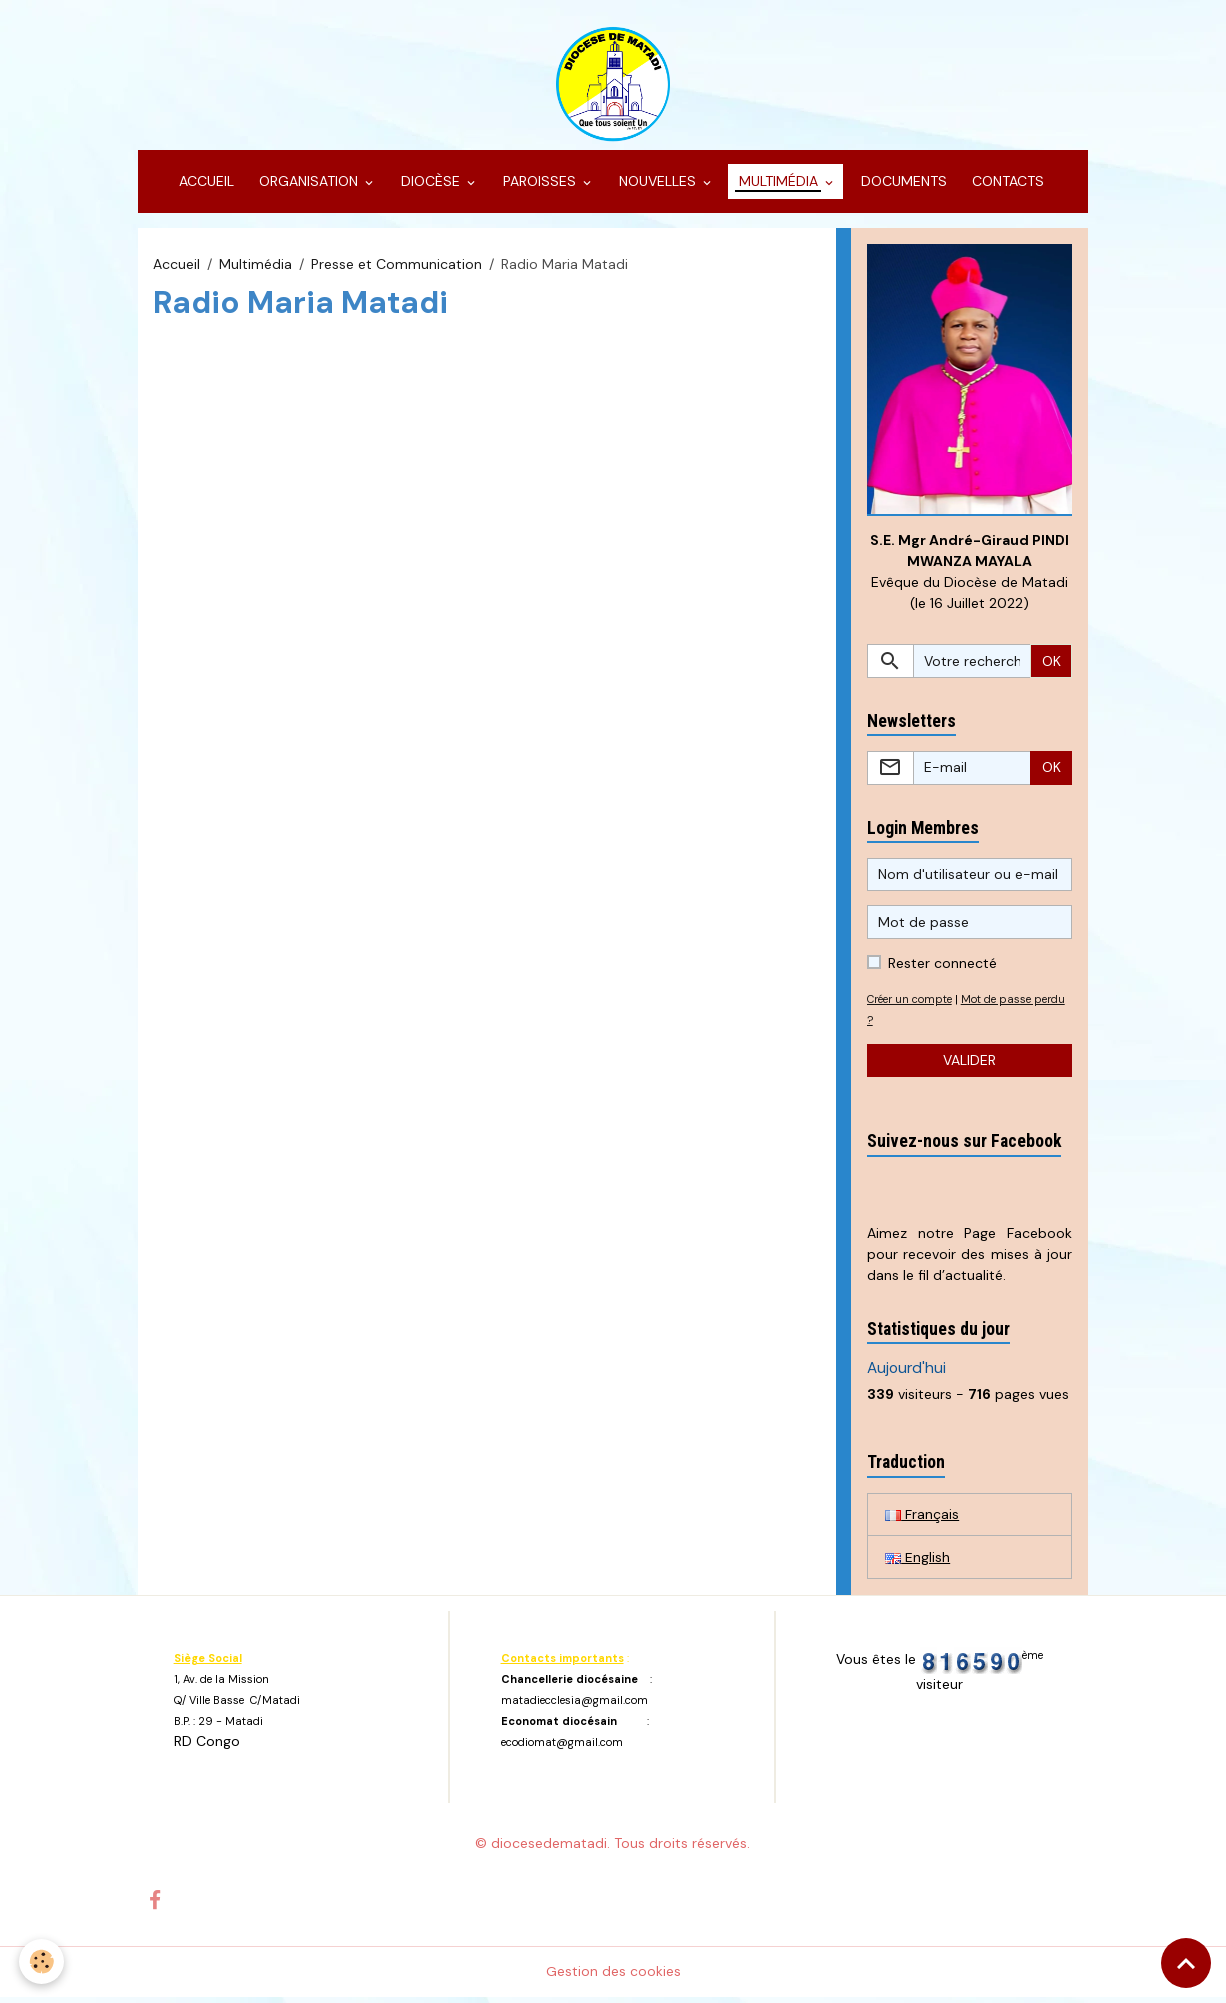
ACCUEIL (204, 186)
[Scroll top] (1186, 1963)
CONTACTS (1006, 186)
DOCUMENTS (902, 186)
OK (1051, 666)
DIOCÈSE (430, 186)
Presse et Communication (396, 268)
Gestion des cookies (613, 1977)
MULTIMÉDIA (778, 186)
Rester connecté (942, 968)
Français (922, 1519)
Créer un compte (913, 1004)
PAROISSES (539, 186)
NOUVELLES (657, 186)
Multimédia (255, 268)
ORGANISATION (308, 186)
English (917, 1562)
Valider (969, 1065)
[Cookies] (42, 1961)
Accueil (176, 268)
